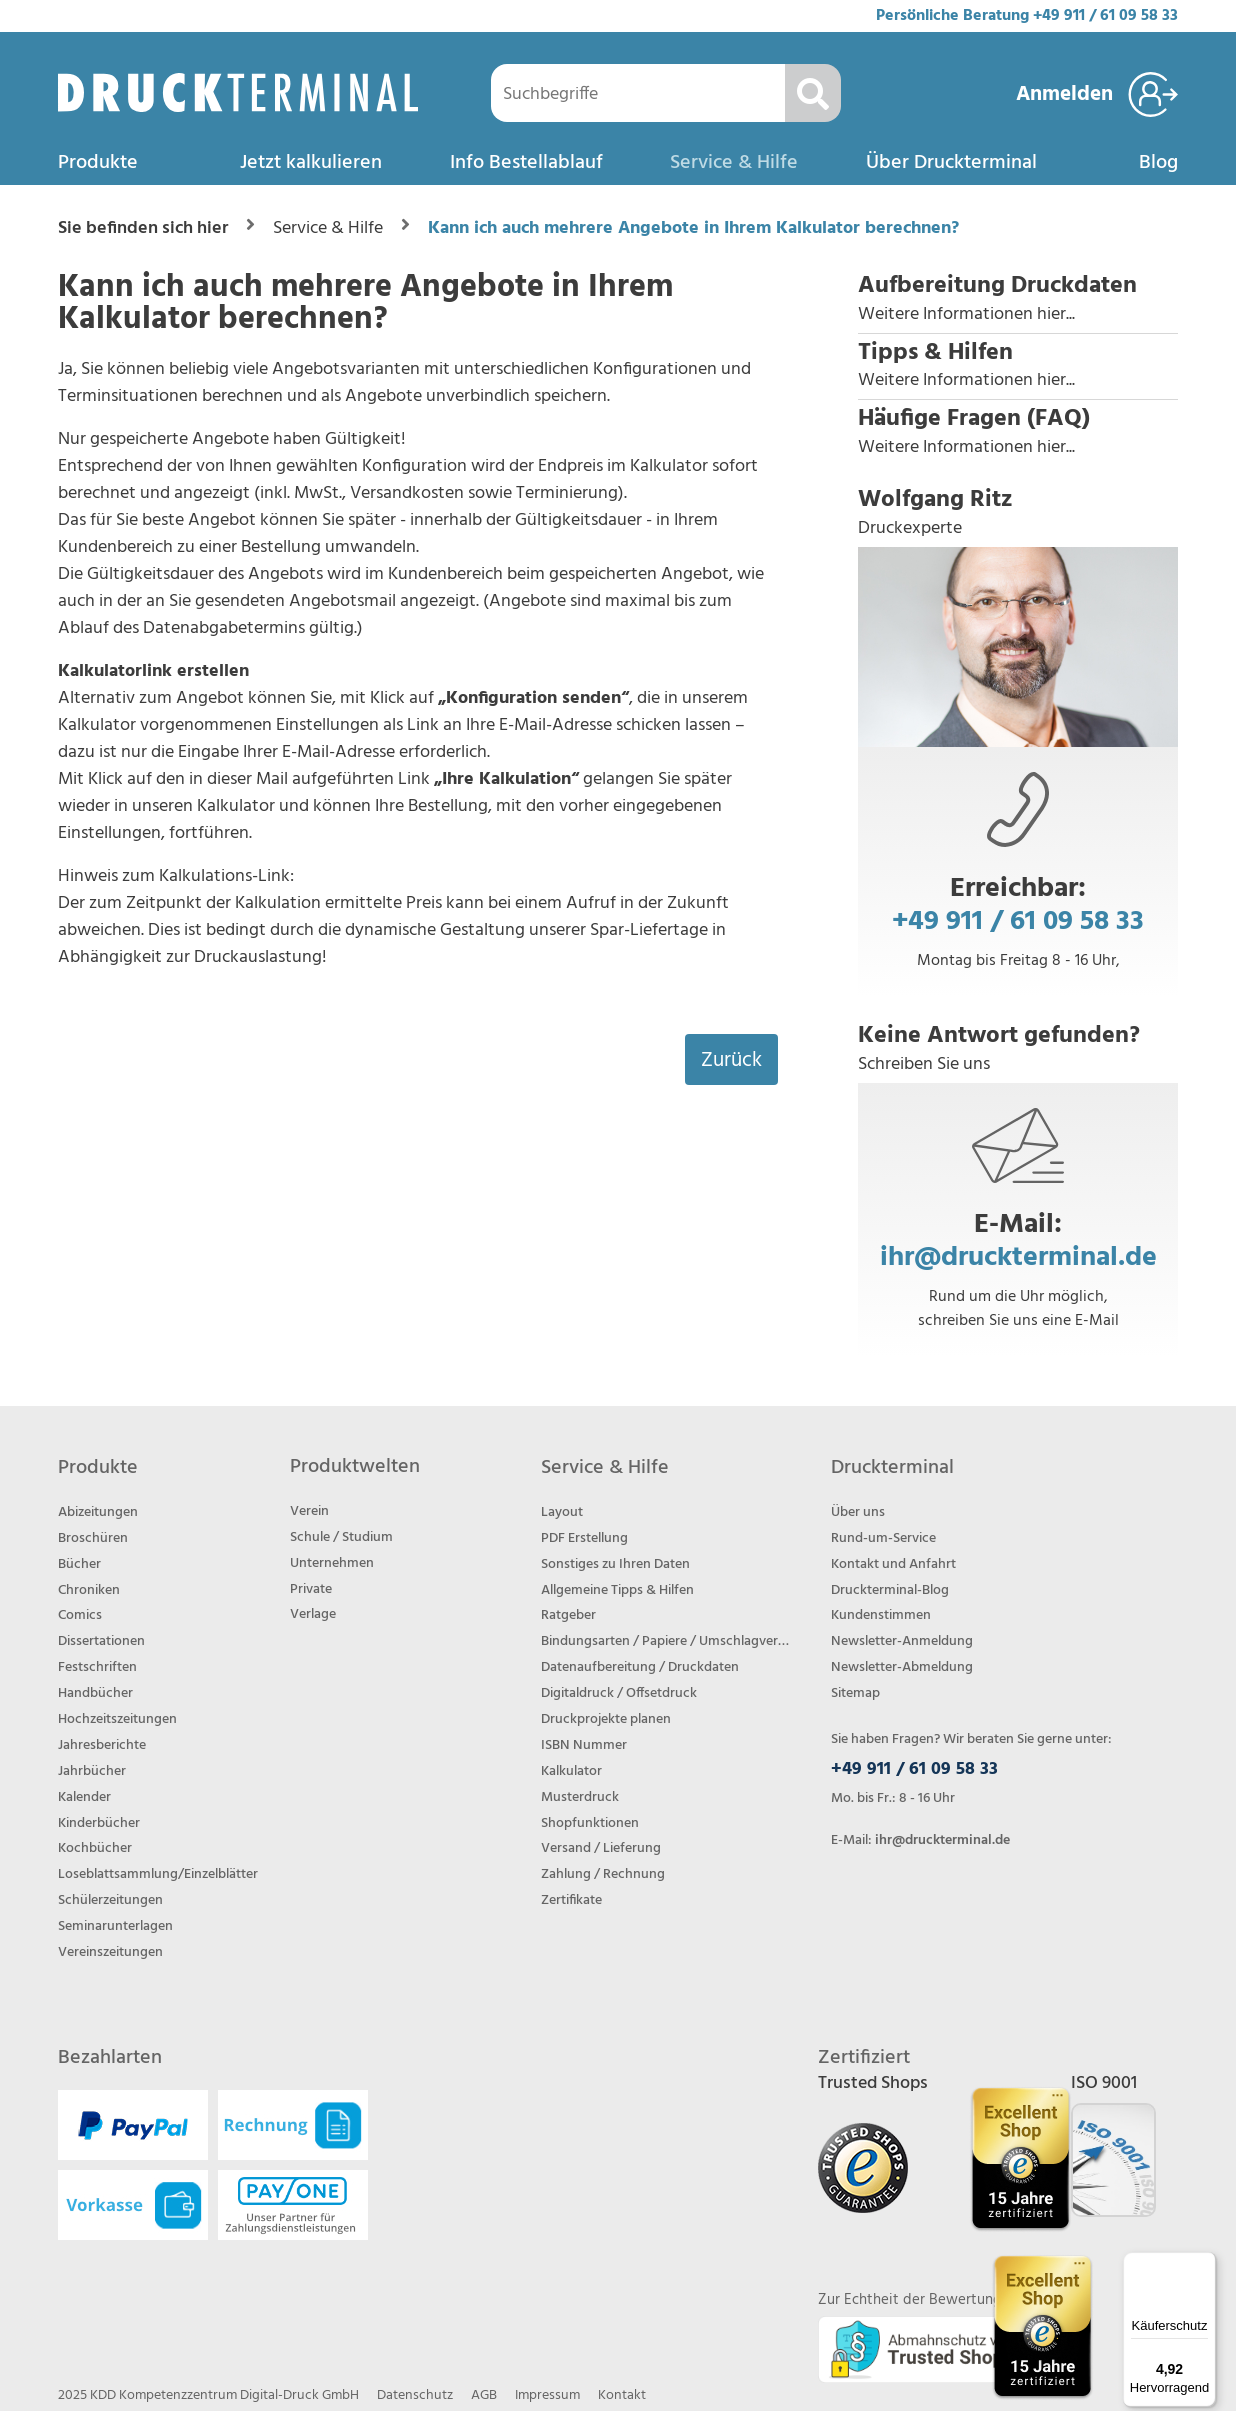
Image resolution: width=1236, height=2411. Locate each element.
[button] (1018, 300)
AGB (484, 2395)
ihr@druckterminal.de (1018, 1257)
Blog (1158, 163)
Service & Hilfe (734, 163)
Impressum (547, 2395)
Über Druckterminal (951, 163)
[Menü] (1204, 2264)
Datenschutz (415, 2395)
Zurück (731, 1060)
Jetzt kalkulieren (311, 163)
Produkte (98, 163)
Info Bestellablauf (526, 163)
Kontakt (622, 2395)
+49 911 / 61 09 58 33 (1105, 16)
